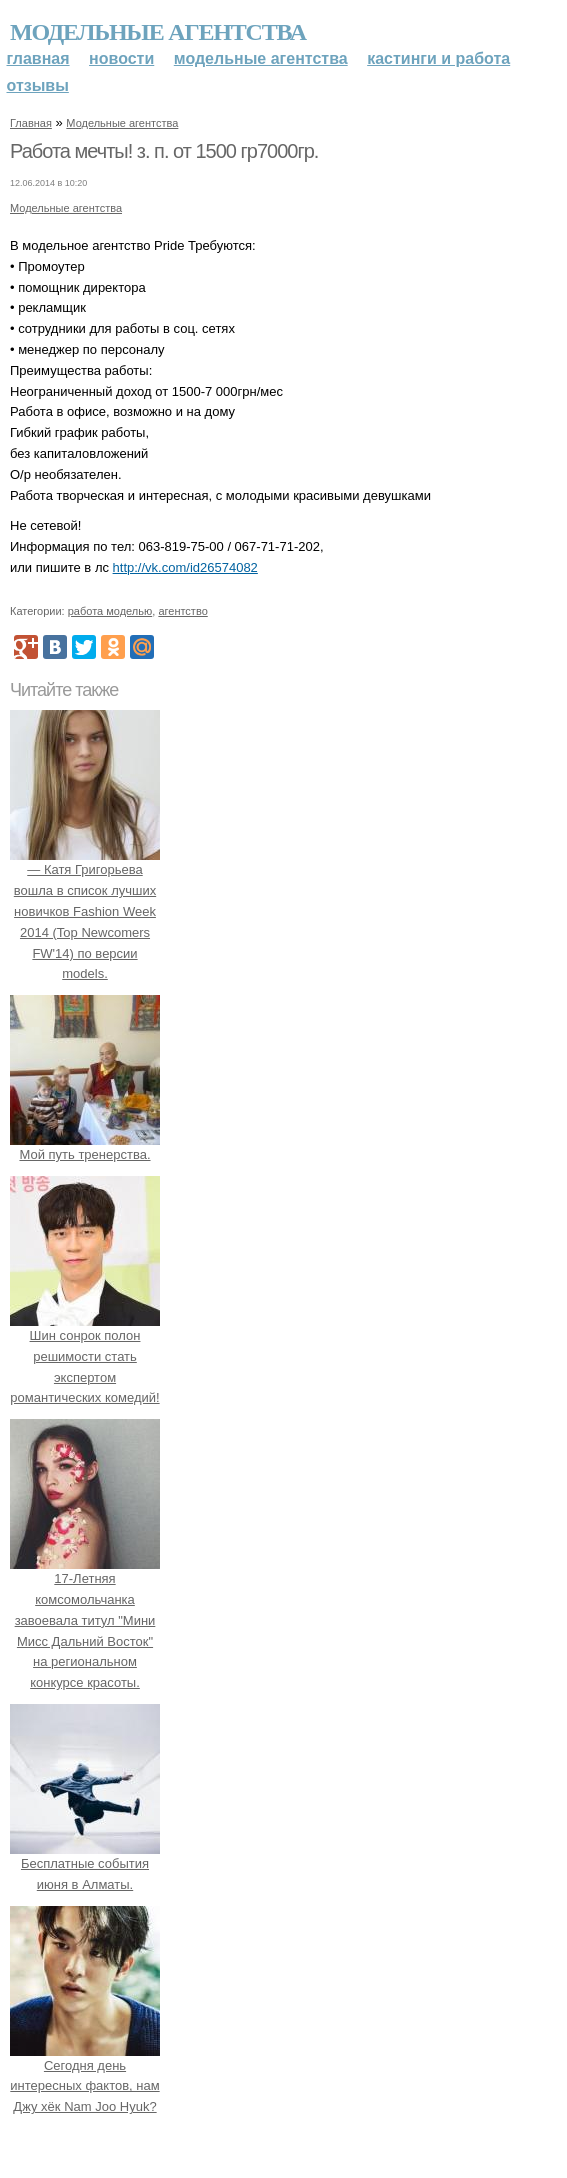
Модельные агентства (158, 32)
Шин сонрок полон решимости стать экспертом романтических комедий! (85, 1356)
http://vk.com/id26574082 (185, 567)
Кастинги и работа (438, 58)
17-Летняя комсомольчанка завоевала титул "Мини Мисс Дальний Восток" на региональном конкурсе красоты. (85, 1620)
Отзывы (38, 85)
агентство (182, 611)
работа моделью (110, 611)
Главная (38, 58)
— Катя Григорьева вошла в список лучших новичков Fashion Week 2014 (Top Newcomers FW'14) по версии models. (85, 912)
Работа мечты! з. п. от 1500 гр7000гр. (164, 151)
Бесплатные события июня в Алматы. (85, 1863)
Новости (121, 58)
